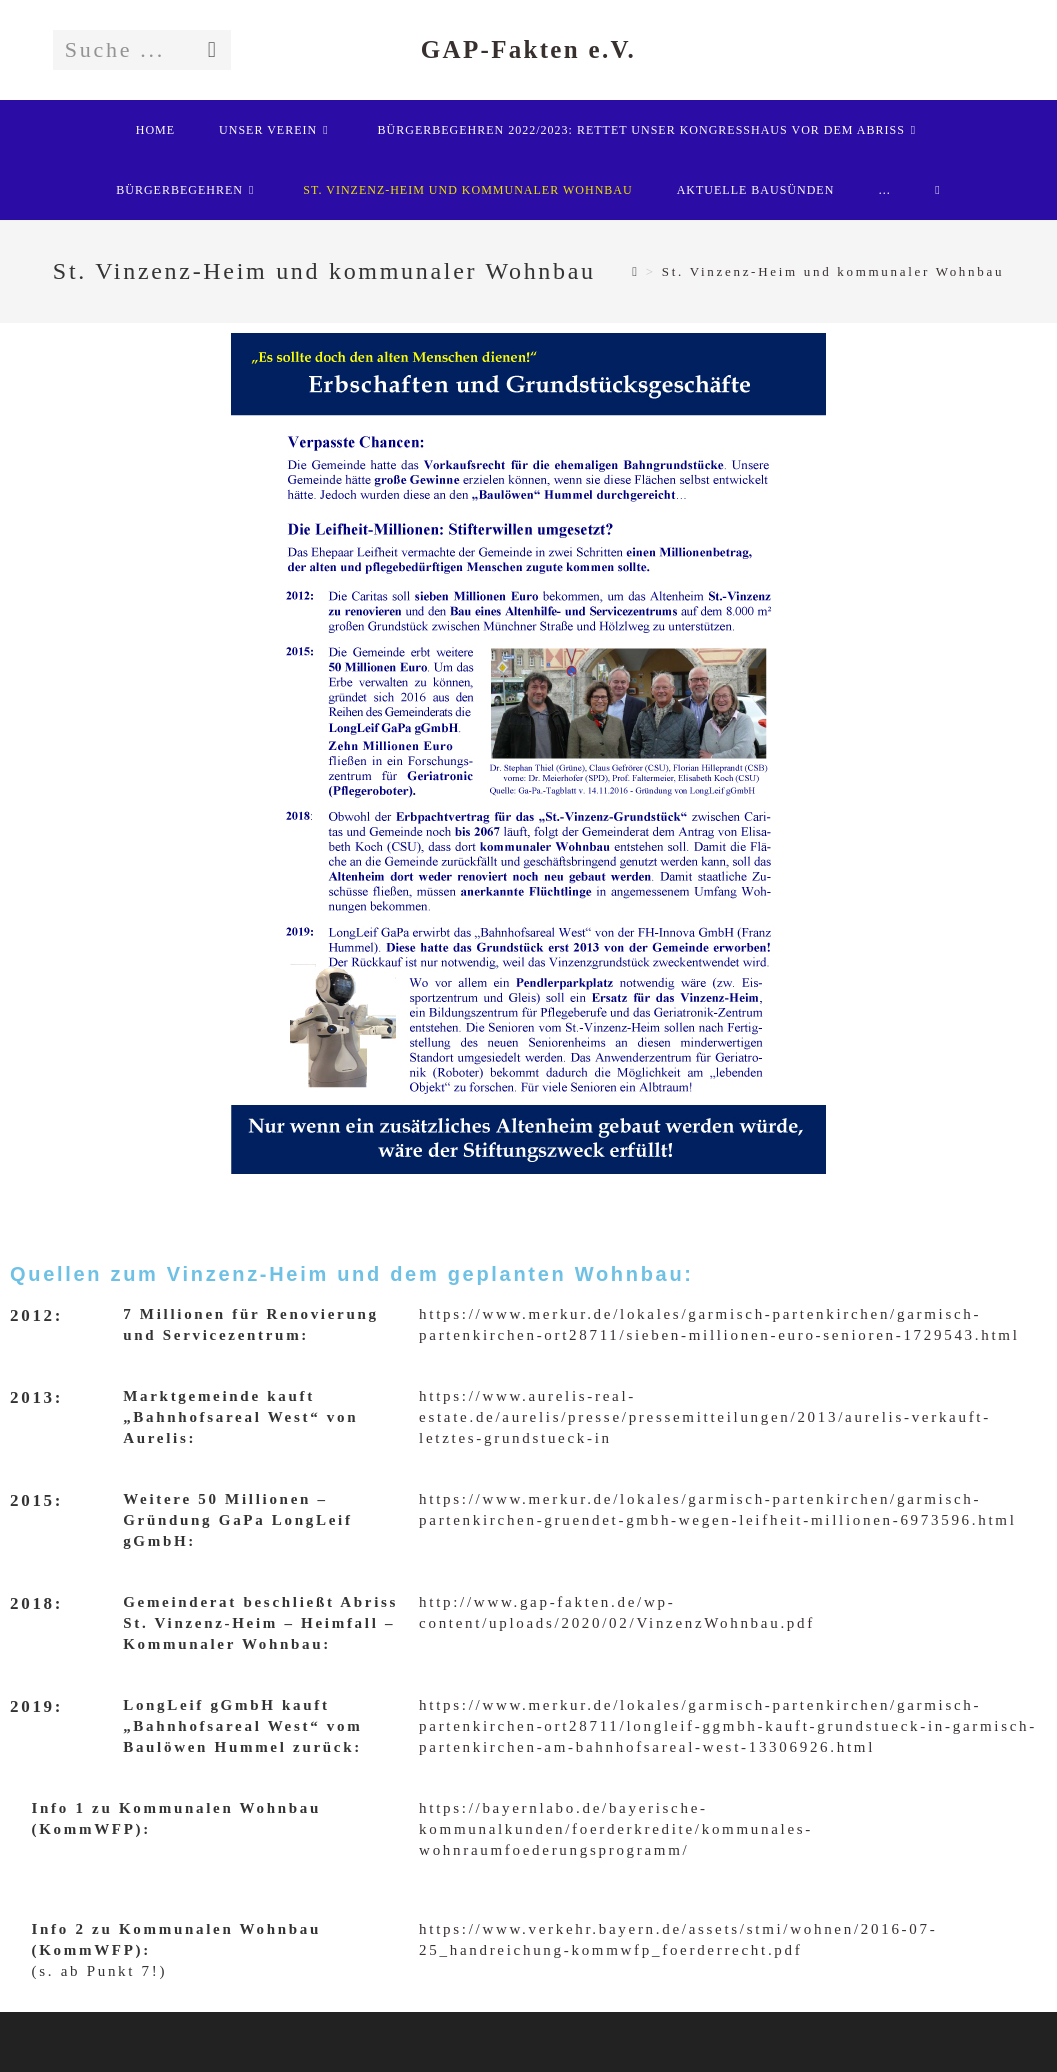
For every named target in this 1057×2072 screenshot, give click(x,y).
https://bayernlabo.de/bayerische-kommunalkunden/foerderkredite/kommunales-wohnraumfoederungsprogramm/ (616, 1829)
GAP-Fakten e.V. (528, 49)
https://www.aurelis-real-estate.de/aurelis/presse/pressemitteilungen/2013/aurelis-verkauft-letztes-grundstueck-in (705, 1417)
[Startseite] (635, 271)
